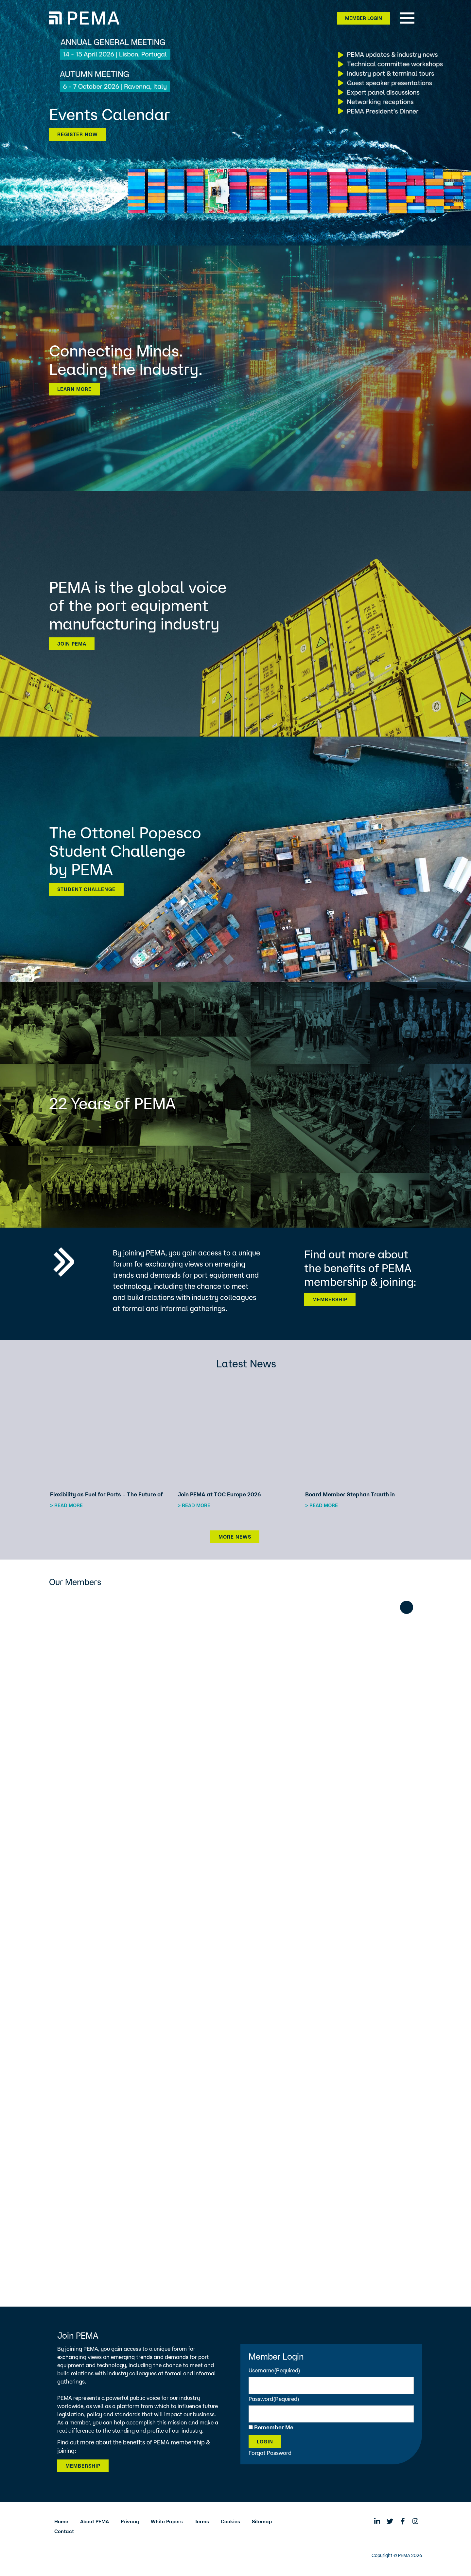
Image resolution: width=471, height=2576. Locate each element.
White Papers (167, 2521)
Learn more (74, 389)
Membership (329, 1299)
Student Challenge (86, 889)
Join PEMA (71, 644)
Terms (202, 2521)
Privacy (130, 2521)
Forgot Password (270, 2453)
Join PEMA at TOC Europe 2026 (219, 1494)
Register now (77, 134)
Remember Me (273, 2427)
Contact (64, 2531)
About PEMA (94, 2521)
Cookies (230, 2521)
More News (234, 1537)
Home (61, 2521)
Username (274, 2370)
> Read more (66, 1505)
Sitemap (262, 2521)
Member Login (363, 18)
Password (274, 2399)
